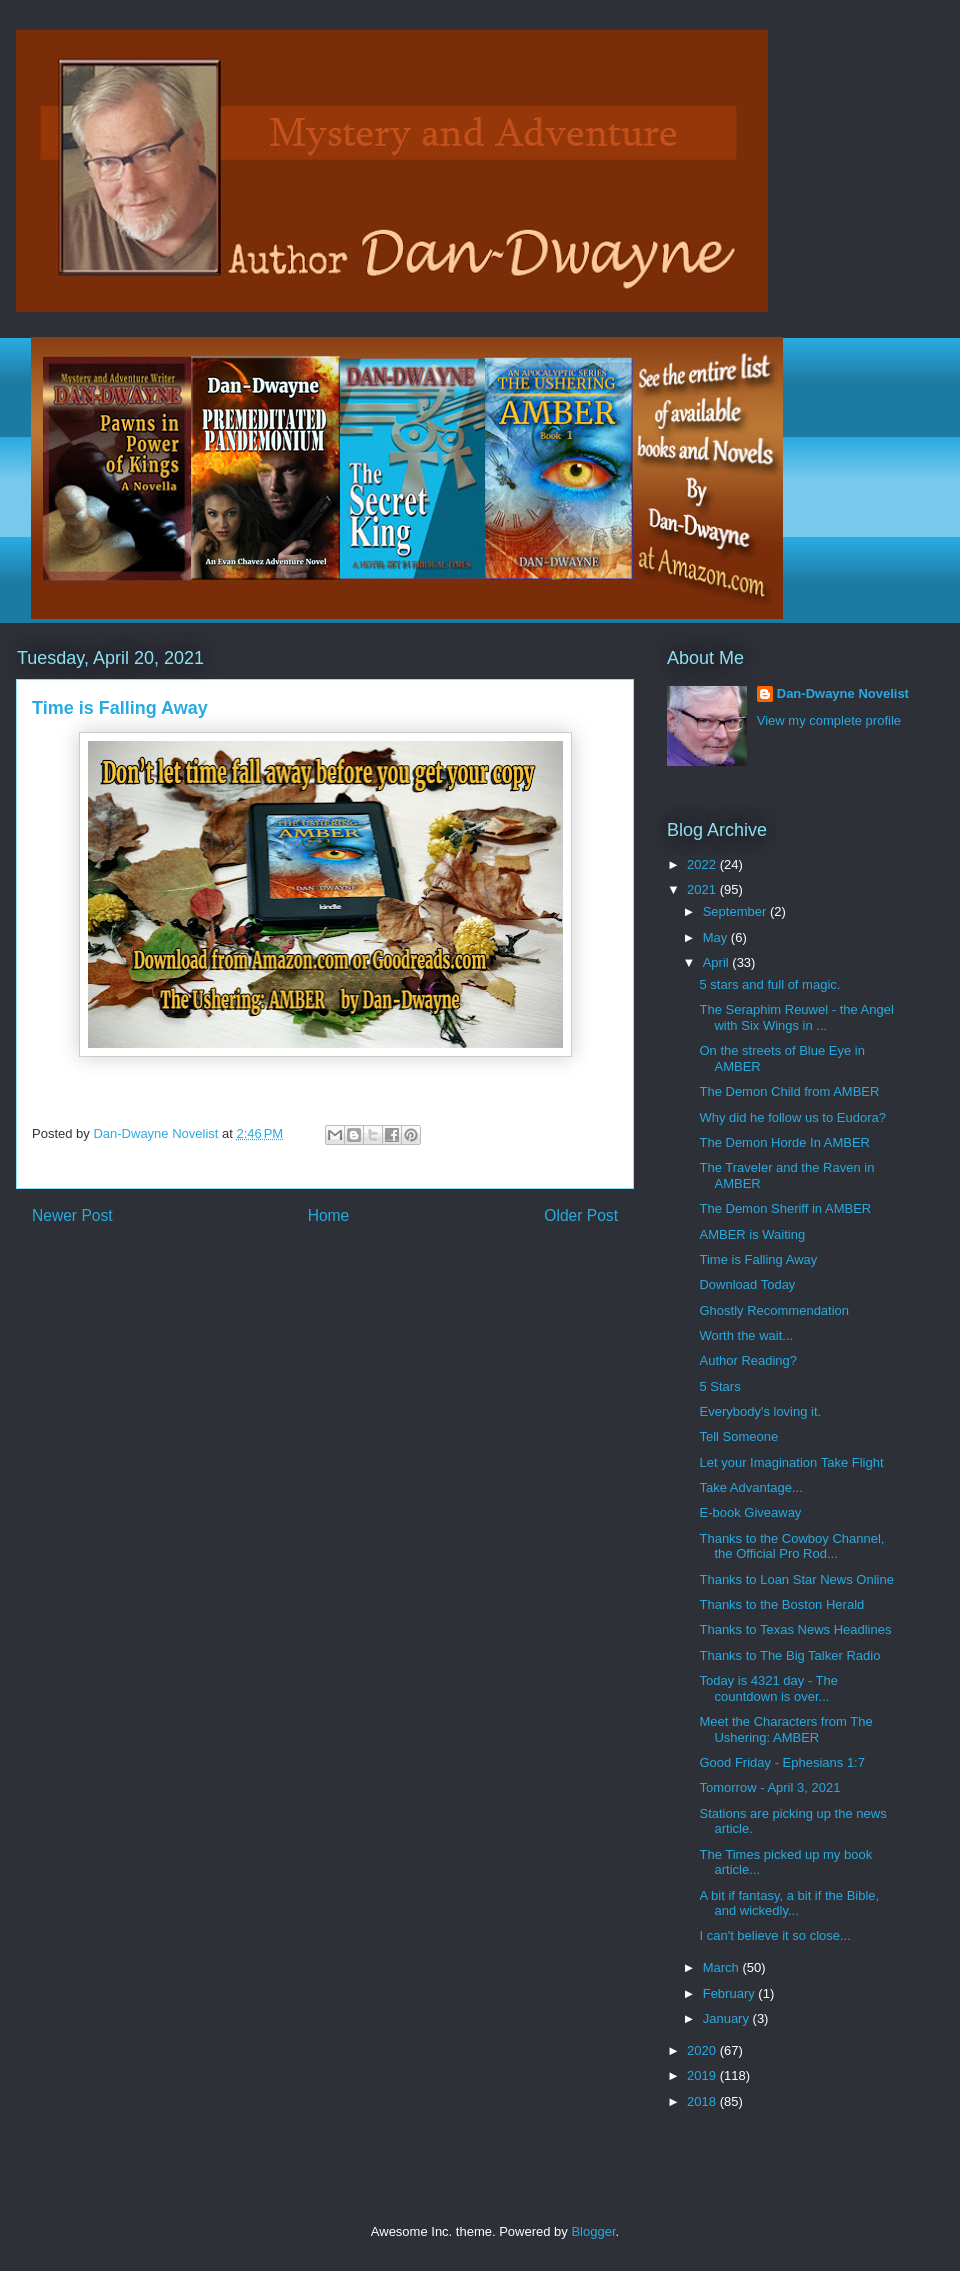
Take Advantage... (750, 1487)
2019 (703, 2075)
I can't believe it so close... (774, 1935)
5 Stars (719, 1386)
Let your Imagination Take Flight (791, 1462)
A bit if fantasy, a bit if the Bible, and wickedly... (789, 1903)
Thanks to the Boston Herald (781, 1604)
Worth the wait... (746, 1335)
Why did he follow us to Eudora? (792, 1117)
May (717, 937)
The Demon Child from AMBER (789, 1091)
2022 (703, 864)
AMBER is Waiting (752, 1234)
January (728, 2018)
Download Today (747, 1284)
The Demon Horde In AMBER (784, 1142)
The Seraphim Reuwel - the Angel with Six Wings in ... (796, 1017)
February (731, 1993)
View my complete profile (829, 720)
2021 (703, 889)
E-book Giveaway (750, 1512)
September (736, 911)
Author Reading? (748, 1360)
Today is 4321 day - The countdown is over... (768, 1688)
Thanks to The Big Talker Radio (789, 1655)
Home (329, 1215)
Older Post (581, 1215)
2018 (703, 2101)
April (718, 962)
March (723, 1967)
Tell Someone (738, 1436)
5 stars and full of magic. (769, 984)
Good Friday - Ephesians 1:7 (781, 1762)
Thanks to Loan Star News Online (796, 1579)
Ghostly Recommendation (774, 1310)
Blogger (593, 2231)
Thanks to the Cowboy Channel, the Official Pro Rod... (791, 1546)
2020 (703, 2050)
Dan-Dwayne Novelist (843, 693)
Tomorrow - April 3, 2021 (769, 1787)
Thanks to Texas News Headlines (795, 1629)
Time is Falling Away (758, 1259)
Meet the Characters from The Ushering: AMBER (785, 1729)
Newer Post (72, 1215)
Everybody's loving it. (760, 1411)
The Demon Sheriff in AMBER (785, 1208)
